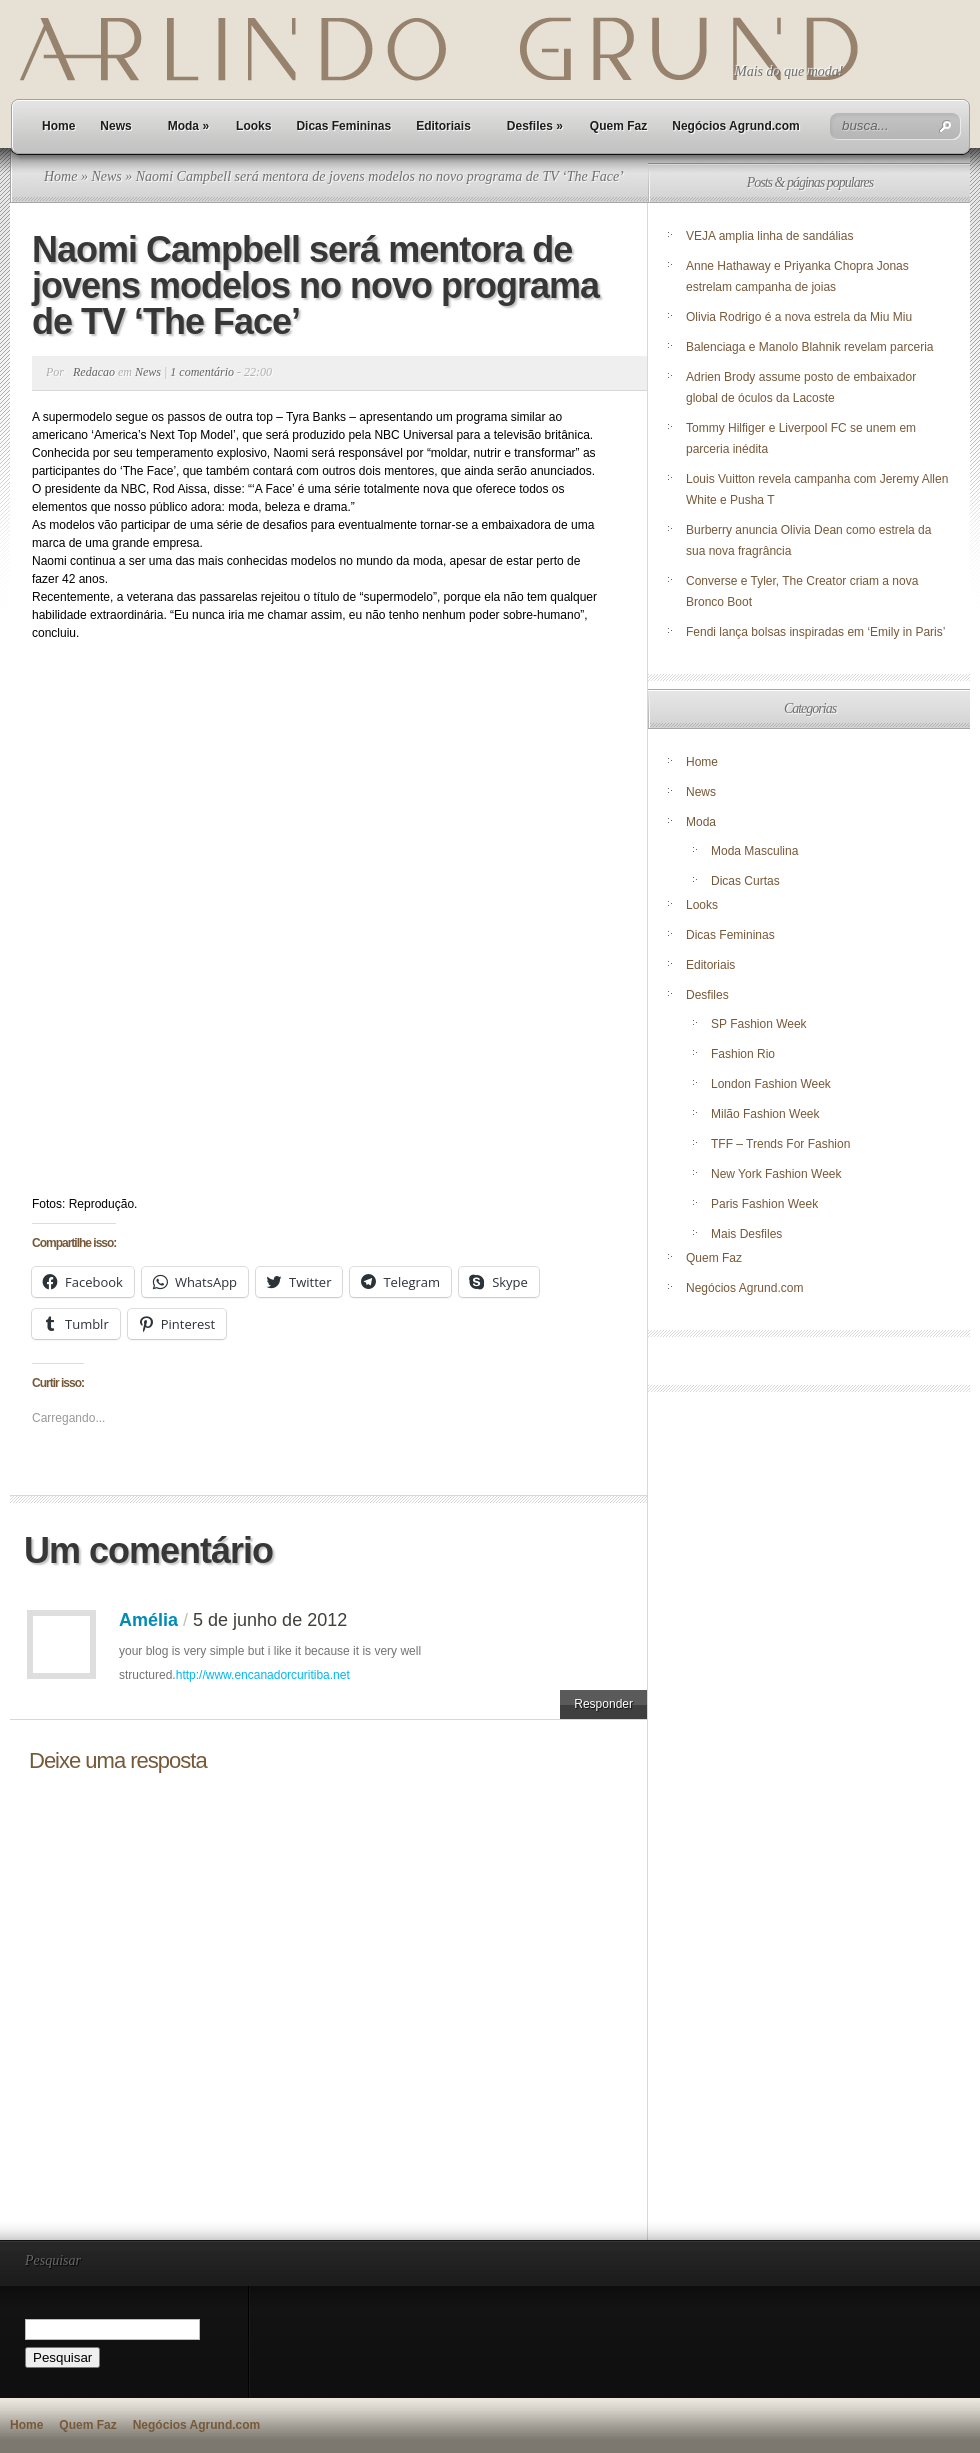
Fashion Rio (743, 1054)
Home (58, 126)
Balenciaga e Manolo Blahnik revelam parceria (811, 347)
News (115, 126)
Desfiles (535, 126)
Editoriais (443, 126)
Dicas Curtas (745, 881)
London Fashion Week (771, 1084)
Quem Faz (618, 126)
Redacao (94, 372)
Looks (253, 126)
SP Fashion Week (759, 1024)
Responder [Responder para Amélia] (603, 1704)
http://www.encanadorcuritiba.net (263, 1675)
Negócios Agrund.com (736, 126)
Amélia (148, 1620)
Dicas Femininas (343, 126)
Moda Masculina (754, 851)
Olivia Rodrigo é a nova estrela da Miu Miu (799, 317)
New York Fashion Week (776, 1174)
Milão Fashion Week (765, 1114)
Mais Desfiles (746, 1234)
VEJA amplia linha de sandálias (769, 236)
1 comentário (202, 372)
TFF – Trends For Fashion (780, 1144)
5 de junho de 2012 (270, 1620)
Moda (188, 126)
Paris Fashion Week (764, 1204)
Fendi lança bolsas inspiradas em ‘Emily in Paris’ (815, 632)
